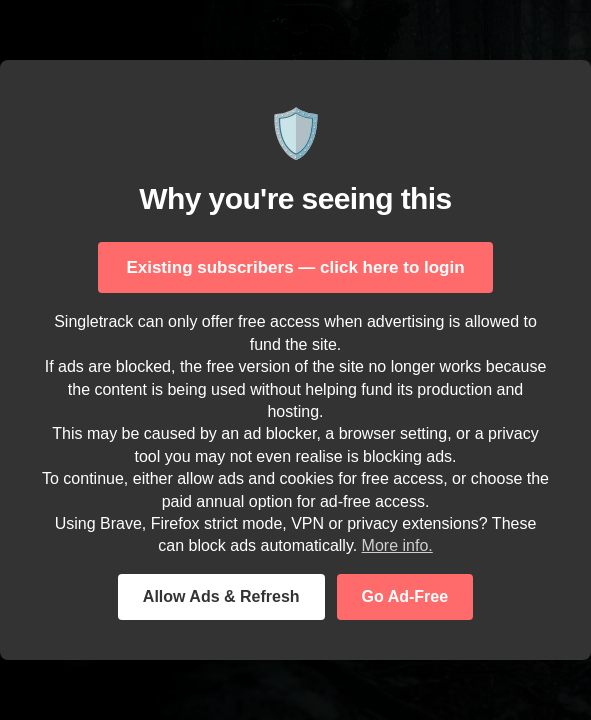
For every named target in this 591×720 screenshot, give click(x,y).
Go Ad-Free (405, 596)
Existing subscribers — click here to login (295, 267)
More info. (397, 545)
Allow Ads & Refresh (221, 596)
